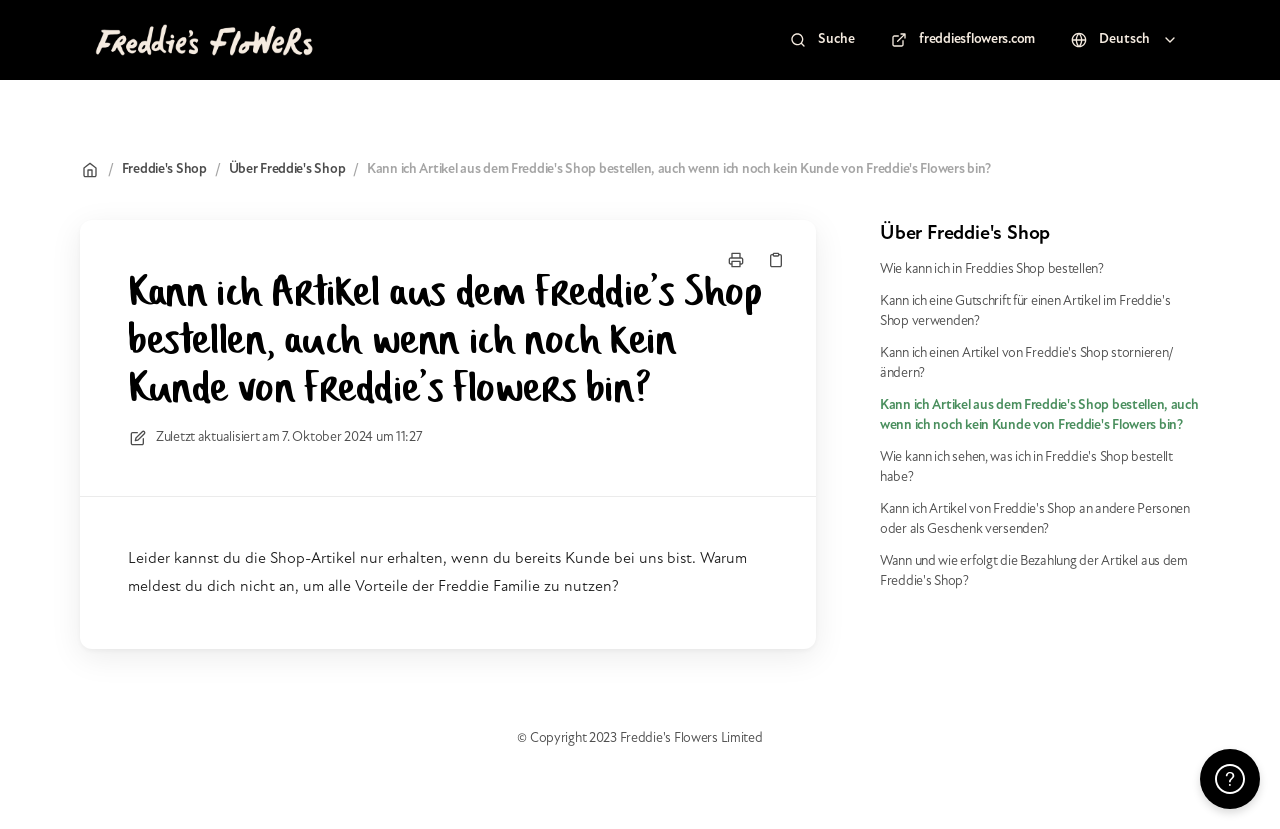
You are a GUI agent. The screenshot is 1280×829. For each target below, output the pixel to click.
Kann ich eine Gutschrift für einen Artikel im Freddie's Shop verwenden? (1025, 311)
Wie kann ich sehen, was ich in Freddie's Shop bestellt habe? (1026, 467)
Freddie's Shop (164, 169)
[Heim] (203, 40)
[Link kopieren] (776, 260)
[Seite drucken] (736, 260)
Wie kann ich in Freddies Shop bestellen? (992, 269)
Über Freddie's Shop (287, 169)
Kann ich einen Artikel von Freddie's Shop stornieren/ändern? (1027, 363)
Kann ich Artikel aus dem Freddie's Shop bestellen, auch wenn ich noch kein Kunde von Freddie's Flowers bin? (679, 169)
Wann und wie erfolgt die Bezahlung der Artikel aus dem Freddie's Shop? (1034, 571)
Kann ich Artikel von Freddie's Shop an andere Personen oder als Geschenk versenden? (1035, 519)
